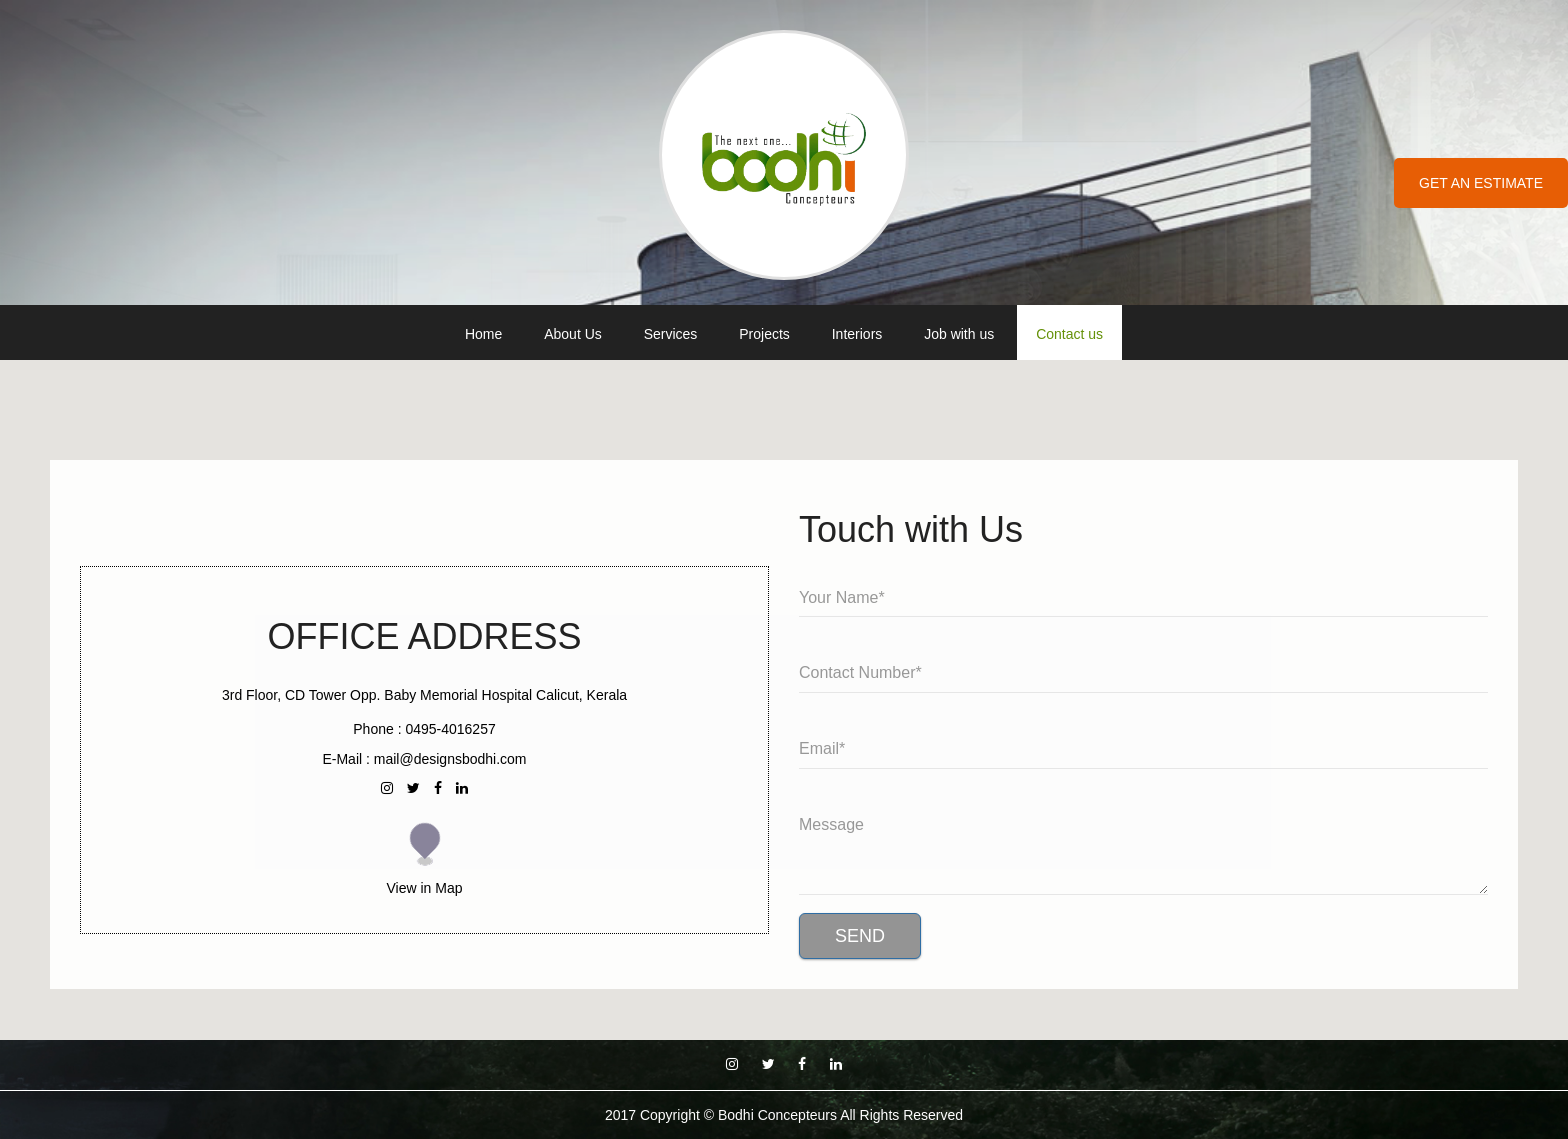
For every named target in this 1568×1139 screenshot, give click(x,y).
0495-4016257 (450, 729)
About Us (573, 334)
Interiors (857, 334)
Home (483, 334)
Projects (764, 334)
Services (671, 334)
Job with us (959, 334)
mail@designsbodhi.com (450, 759)
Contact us (1069, 334)
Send (860, 936)
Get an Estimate (1481, 183)
